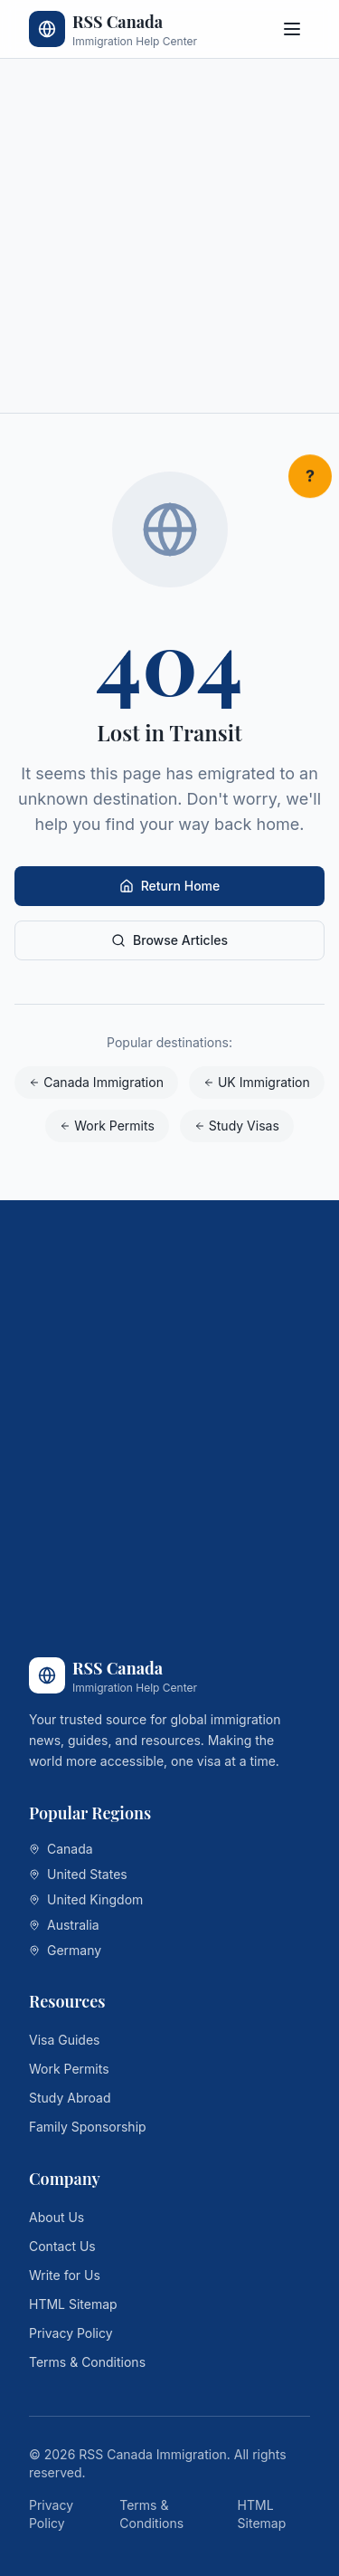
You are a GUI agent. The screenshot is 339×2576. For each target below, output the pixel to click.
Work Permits (107, 1125)
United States (78, 1874)
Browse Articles (169, 940)
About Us (56, 2217)
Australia (64, 1924)
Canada (61, 1848)
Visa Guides (64, 2039)
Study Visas (236, 1125)
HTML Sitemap (73, 2304)
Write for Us (64, 2275)
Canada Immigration (96, 1082)
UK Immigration (256, 1082)
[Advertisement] (169, 235)
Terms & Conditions (87, 2362)
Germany (65, 1950)
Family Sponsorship (87, 2126)
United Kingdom (86, 1899)
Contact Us (62, 2246)
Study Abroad (70, 2097)
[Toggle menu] (292, 29)
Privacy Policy (71, 2333)
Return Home (170, 885)
